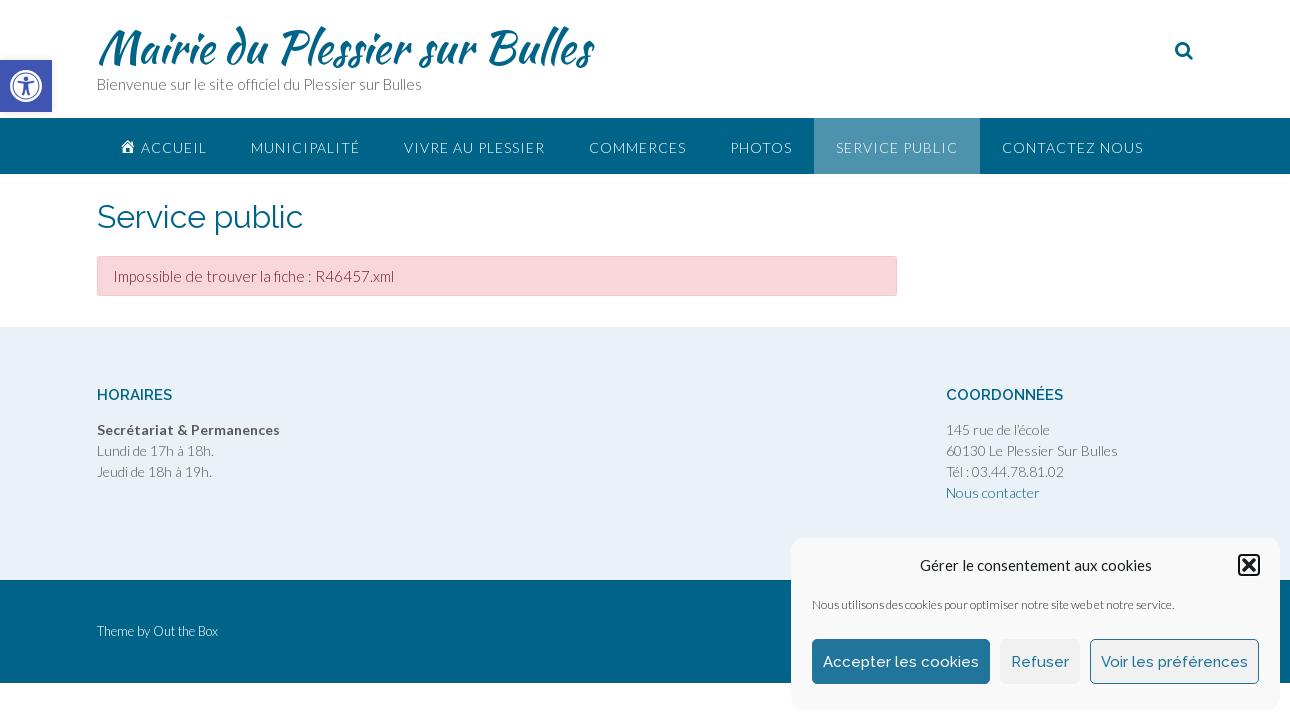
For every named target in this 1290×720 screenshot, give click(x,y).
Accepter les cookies (901, 662)
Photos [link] (761, 147)
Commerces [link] (637, 147)
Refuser (1040, 662)
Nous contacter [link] (993, 492)
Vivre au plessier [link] (474, 147)
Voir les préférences (1174, 662)
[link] (26, 86)
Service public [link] (897, 147)
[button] (1249, 565)
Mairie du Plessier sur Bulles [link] (343, 47)
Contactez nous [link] (1072, 147)
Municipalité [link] (305, 147)
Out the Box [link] (185, 631)
